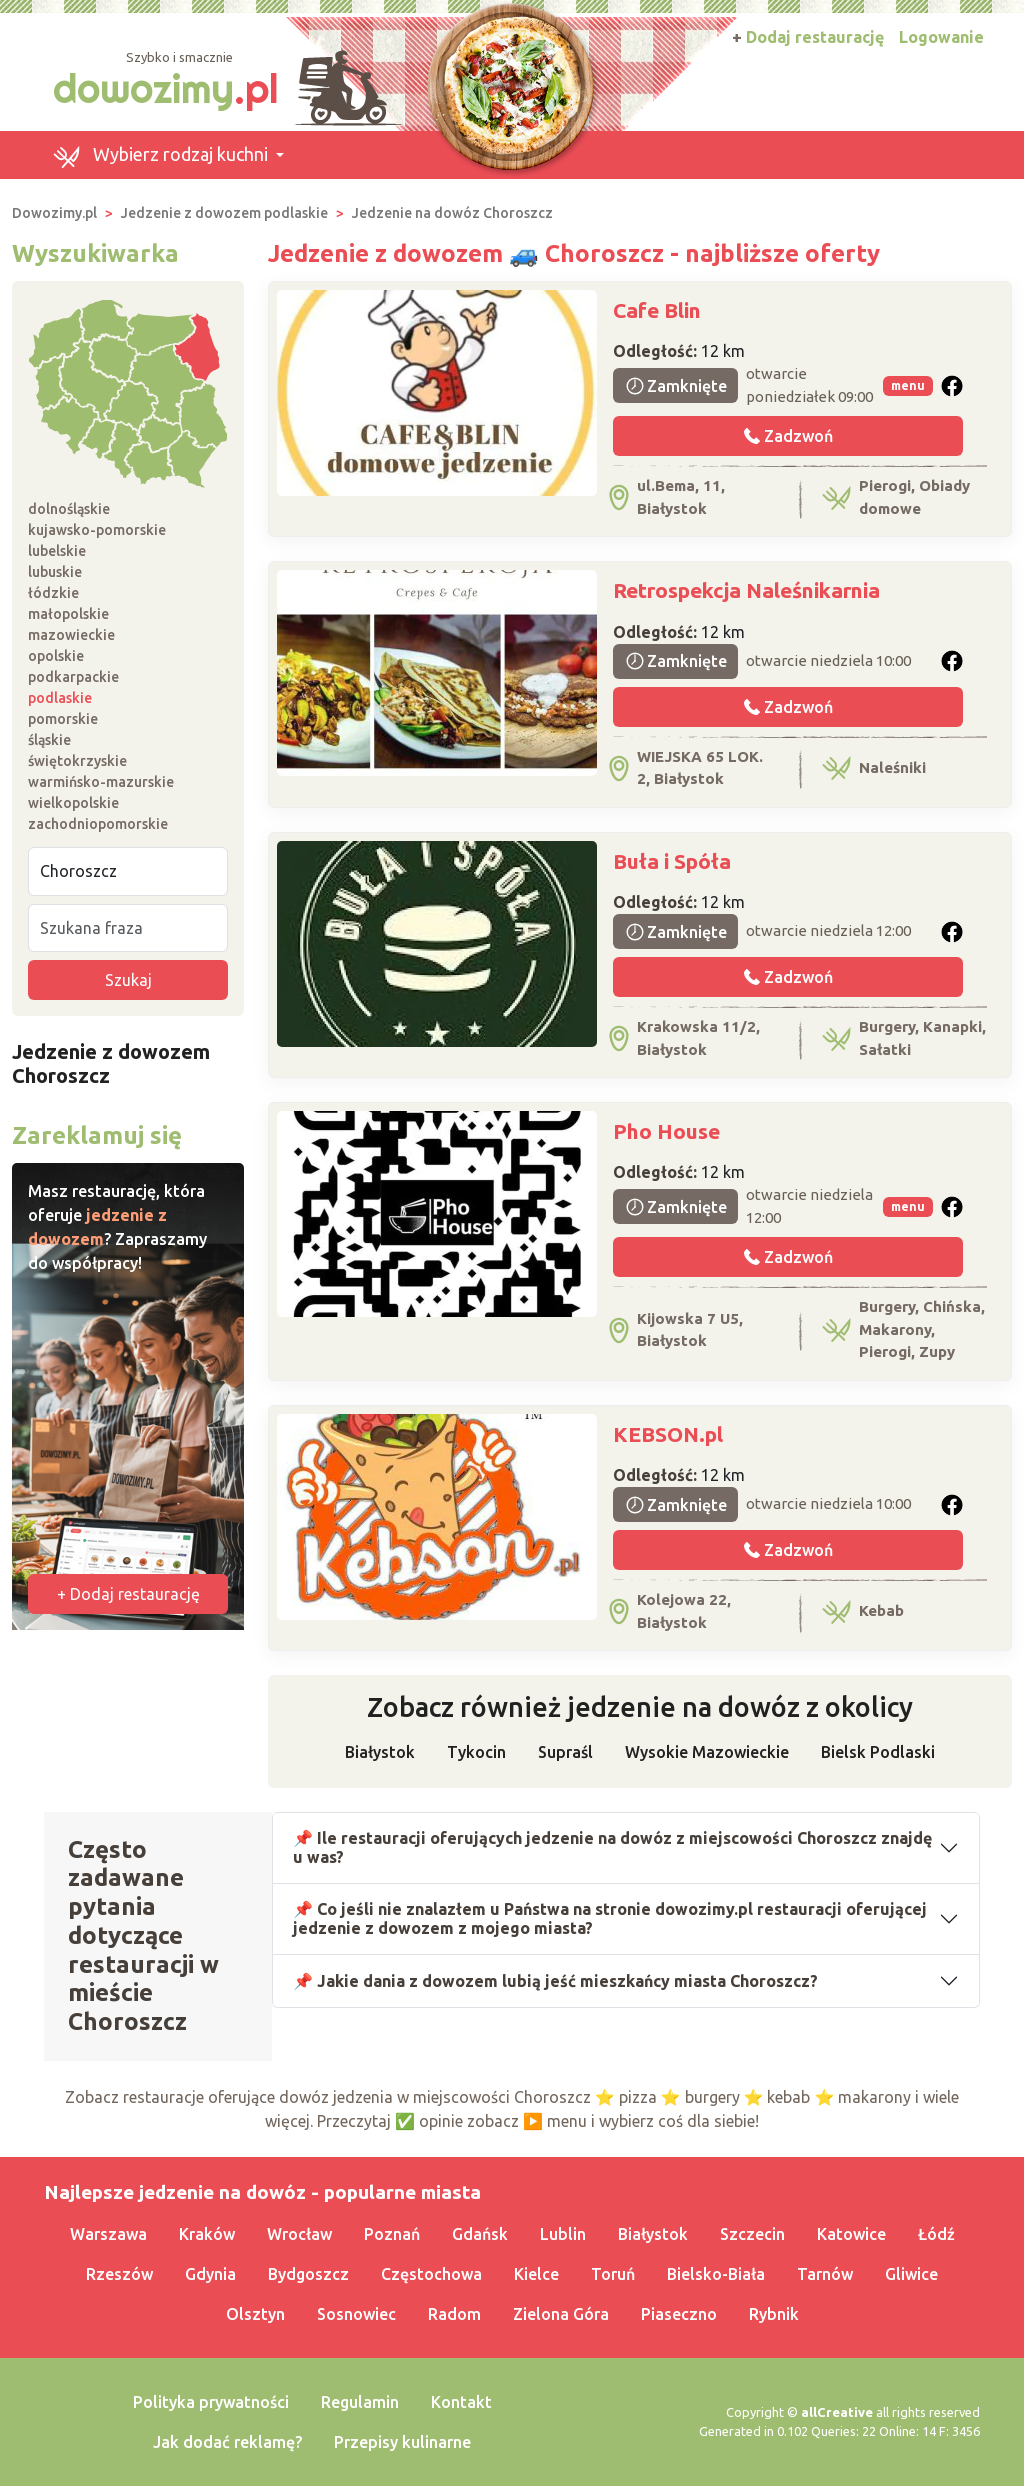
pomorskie (63, 719)
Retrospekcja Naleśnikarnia (746, 590)
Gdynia (210, 2274)
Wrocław (299, 2234)
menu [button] (908, 385)
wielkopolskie (73, 803)
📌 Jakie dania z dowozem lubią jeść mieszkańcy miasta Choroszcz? (555, 1981)
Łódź (936, 2234)
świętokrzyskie (77, 761)
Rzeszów (119, 2274)
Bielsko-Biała (716, 2274)
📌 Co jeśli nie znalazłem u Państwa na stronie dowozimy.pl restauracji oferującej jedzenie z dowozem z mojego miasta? (610, 1918)
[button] (168, 155)
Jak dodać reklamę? (227, 2442)
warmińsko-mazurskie (101, 782)
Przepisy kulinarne (402, 2442)
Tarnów (825, 2274)
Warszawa (108, 2234)
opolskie (56, 656)
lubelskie (57, 551)
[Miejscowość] (128, 871)
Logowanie (941, 37)
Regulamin (360, 2402)
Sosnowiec (356, 2314)
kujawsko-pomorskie (97, 530)
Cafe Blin (657, 310)
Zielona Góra (561, 2314)
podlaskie (60, 698)
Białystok (380, 1752)
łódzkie (53, 593)
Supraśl (565, 1752)
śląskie (49, 740)
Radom (454, 2314)
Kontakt (461, 2402)
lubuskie (55, 572)
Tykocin (476, 1752)
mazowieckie (71, 635)
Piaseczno (679, 2314)
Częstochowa (431, 2274)
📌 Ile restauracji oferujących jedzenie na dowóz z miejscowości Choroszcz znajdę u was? (612, 1847)
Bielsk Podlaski (878, 1752)
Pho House (666, 1131)
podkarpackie (73, 677)
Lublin (563, 2234)
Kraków (207, 2234)
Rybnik (774, 2314)
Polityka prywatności (211, 2402)
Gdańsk (480, 2234)
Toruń (613, 2274)
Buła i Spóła (672, 861)
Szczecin (752, 2234)
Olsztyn (255, 2314)
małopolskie (68, 614)
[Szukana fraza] (128, 928)
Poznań (392, 2234)
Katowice (851, 2234)
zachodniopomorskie (98, 824)
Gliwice (911, 2274)
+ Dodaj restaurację (128, 1594)
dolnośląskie (69, 509)
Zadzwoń (788, 436)
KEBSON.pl (668, 1434)
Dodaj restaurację (808, 37)
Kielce (536, 2274)
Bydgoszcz (308, 2274)
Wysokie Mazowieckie (707, 1752)
